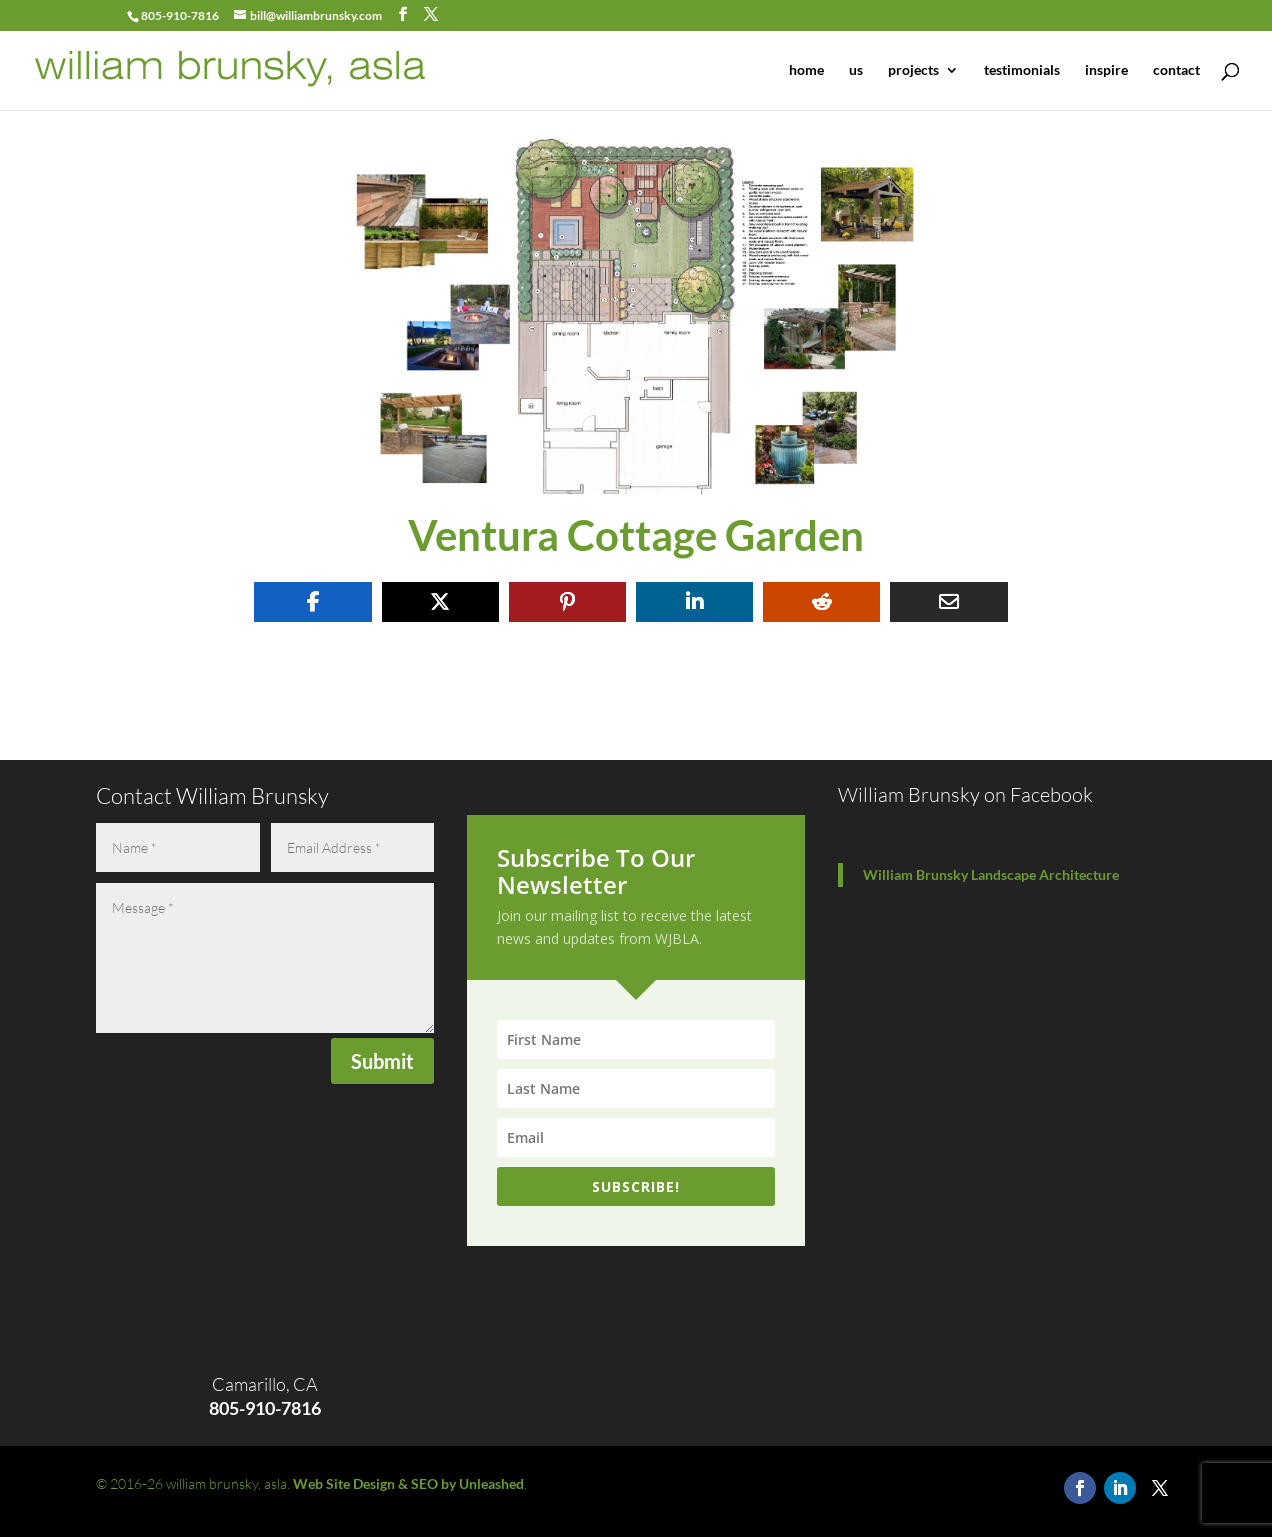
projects (913, 70)
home (806, 70)
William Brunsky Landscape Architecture (991, 874)
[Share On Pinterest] (567, 602)
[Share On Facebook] (312, 602)
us (856, 70)
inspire (1106, 70)
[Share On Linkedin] (694, 602)
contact (1176, 70)
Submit (382, 1061)
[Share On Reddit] (821, 602)
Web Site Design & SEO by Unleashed (408, 1483)
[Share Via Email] (948, 602)
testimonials (1022, 70)
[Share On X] (440, 602)
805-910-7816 (180, 15)
